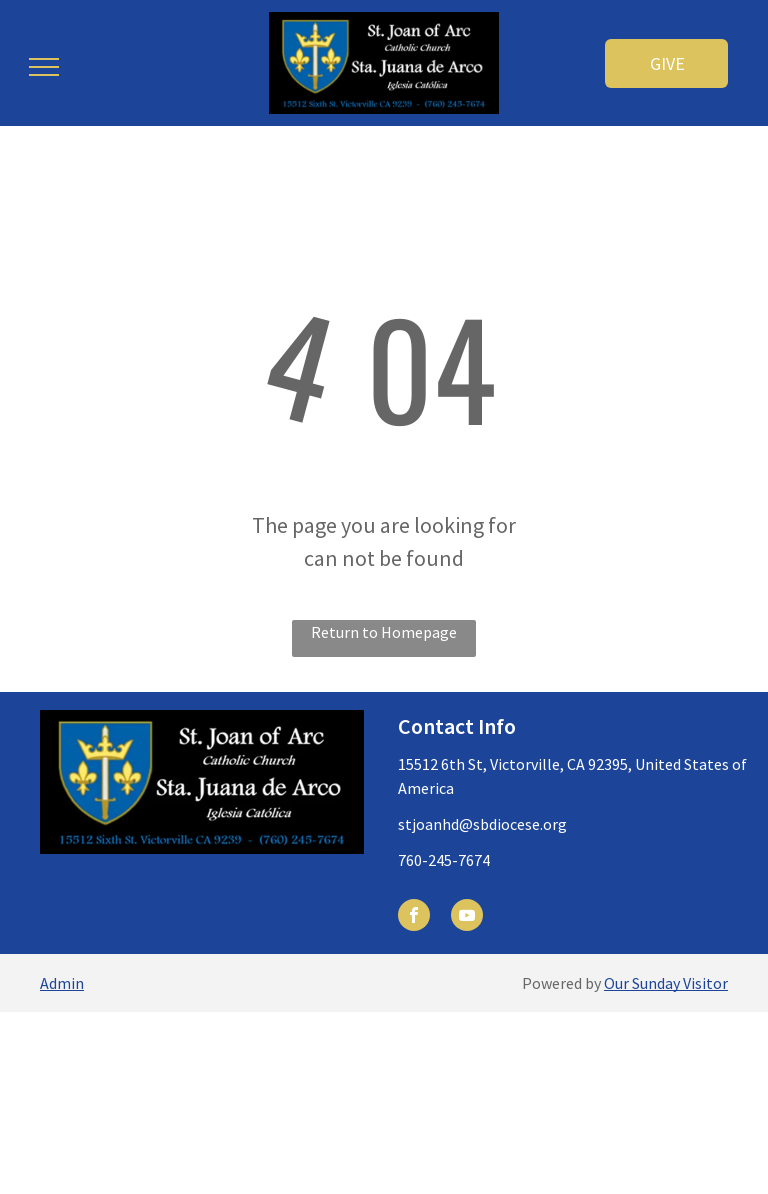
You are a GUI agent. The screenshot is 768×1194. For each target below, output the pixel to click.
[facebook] (414, 917)
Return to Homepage (384, 632)
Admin (62, 983)
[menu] (44, 67)
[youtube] (467, 917)
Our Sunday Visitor (666, 983)
